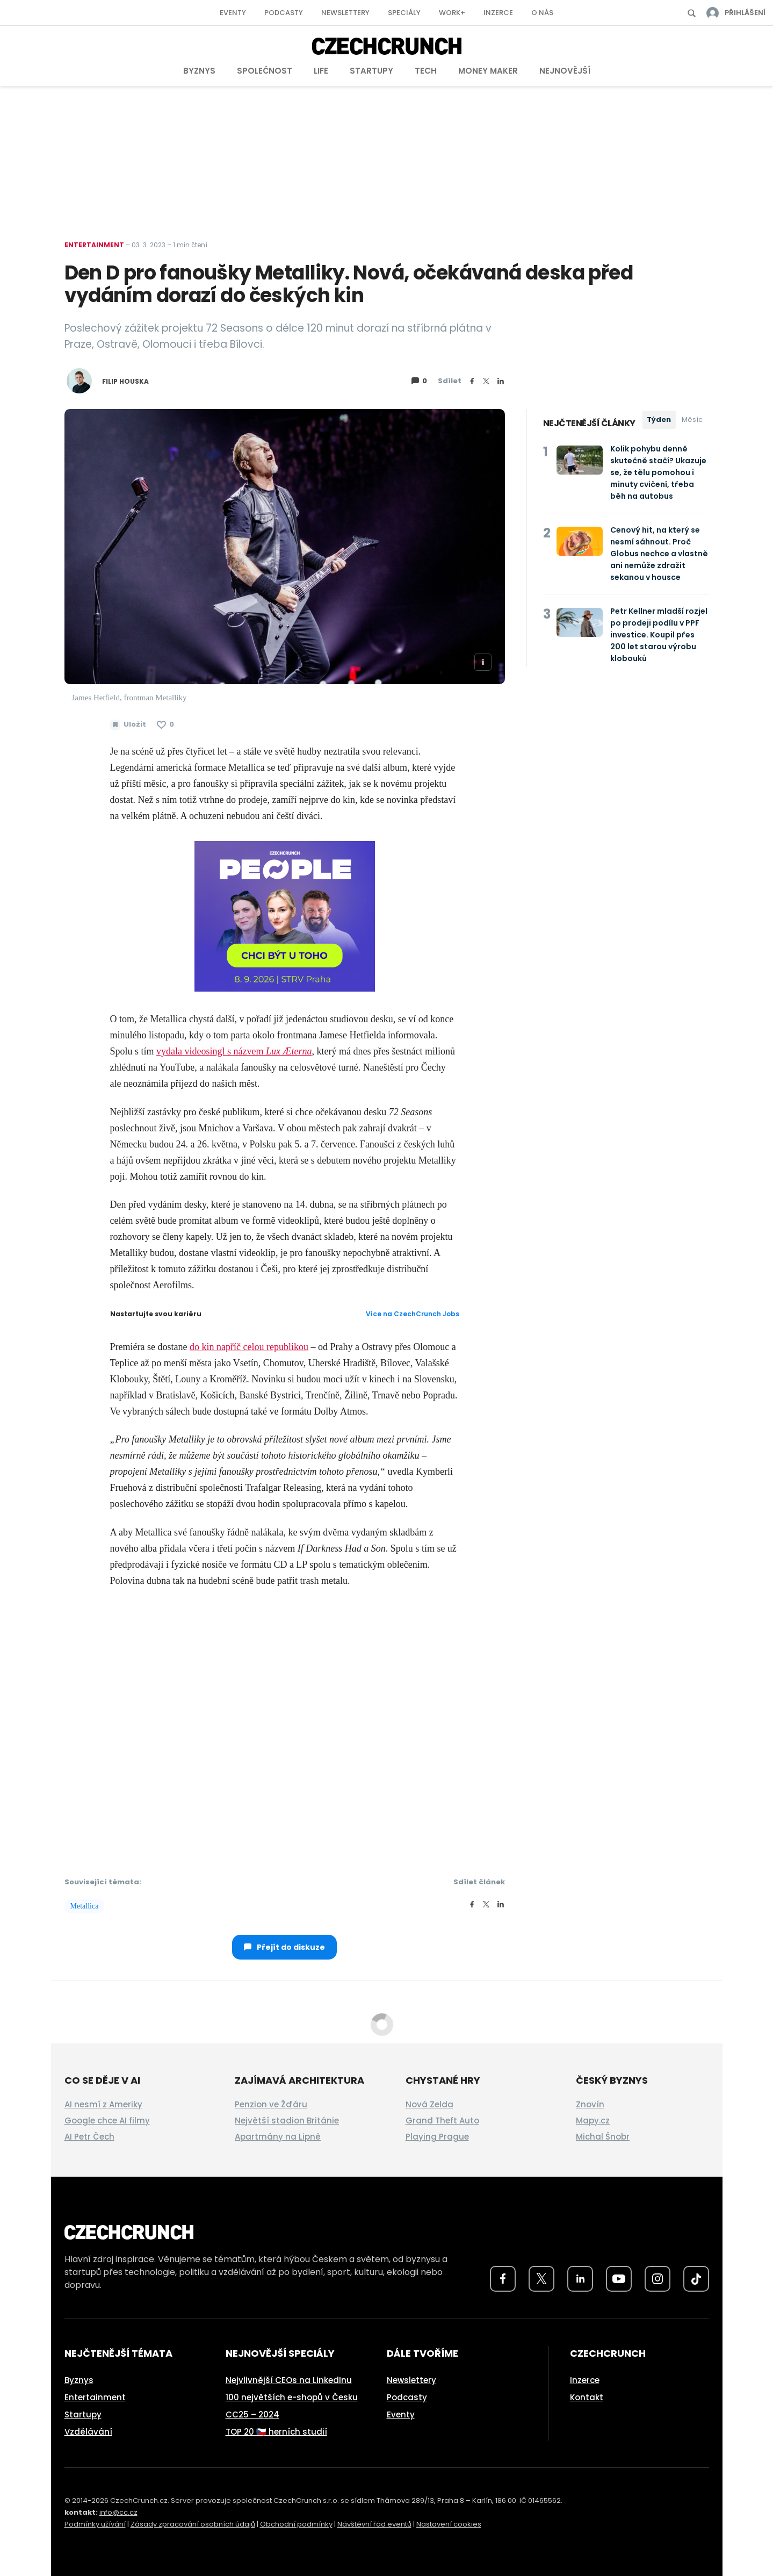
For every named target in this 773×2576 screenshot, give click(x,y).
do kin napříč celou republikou (249, 1346)
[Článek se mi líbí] (165, 724)
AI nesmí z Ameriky (103, 2104)
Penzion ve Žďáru (271, 2104)
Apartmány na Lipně (278, 2136)
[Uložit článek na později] (128, 724)
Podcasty (283, 13)
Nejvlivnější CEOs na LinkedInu (289, 2380)
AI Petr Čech (89, 2136)
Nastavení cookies (448, 2524)
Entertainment (94, 244)
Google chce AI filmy (107, 2120)
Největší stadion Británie (287, 2120)
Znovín (590, 2104)
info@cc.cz (118, 2512)
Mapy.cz (593, 2120)
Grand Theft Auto (442, 2120)
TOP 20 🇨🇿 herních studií (276, 2431)
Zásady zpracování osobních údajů (193, 2524)
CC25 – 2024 (252, 2414)
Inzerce (498, 13)
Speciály (404, 13)
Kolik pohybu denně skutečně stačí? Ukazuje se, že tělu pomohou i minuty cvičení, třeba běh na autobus (658, 472)
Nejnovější (564, 70)
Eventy (233, 13)
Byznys (199, 70)
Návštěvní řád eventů (374, 2524)
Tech (426, 70)
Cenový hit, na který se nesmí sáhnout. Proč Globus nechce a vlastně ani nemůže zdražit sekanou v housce (659, 554)
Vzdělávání (88, 2431)
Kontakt (586, 2397)
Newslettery (345, 13)
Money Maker (488, 70)
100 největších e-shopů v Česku (292, 2397)
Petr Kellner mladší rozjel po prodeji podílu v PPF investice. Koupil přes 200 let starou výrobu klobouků (658, 635)
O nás (542, 13)
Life (321, 70)
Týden (659, 419)
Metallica (84, 1906)
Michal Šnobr (603, 2136)
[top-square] (284, 915)
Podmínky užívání (95, 2524)
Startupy (371, 70)
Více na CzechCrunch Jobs (412, 1313)
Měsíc (692, 419)
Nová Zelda (429, 2104)
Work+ (452, 13)
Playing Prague (437, 2136)
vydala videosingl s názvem (234, 1051)
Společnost (264, 70)
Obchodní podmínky (296, 2524)
